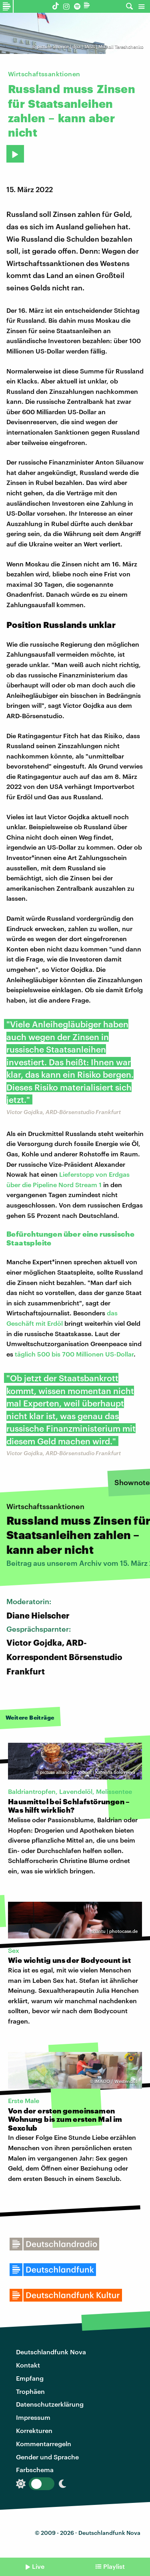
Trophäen (30, 2391)
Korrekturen (34, 2430)
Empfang (30, 2378)
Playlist (114, 2566)
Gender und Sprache (47, 2457)
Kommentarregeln (43, 2443)
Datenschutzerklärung (50, 2404)
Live (38, 2566)
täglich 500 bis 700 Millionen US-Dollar (74, 1354)
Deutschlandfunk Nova (51, 2352)
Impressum (33, 2417)
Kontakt (28, 2365)
